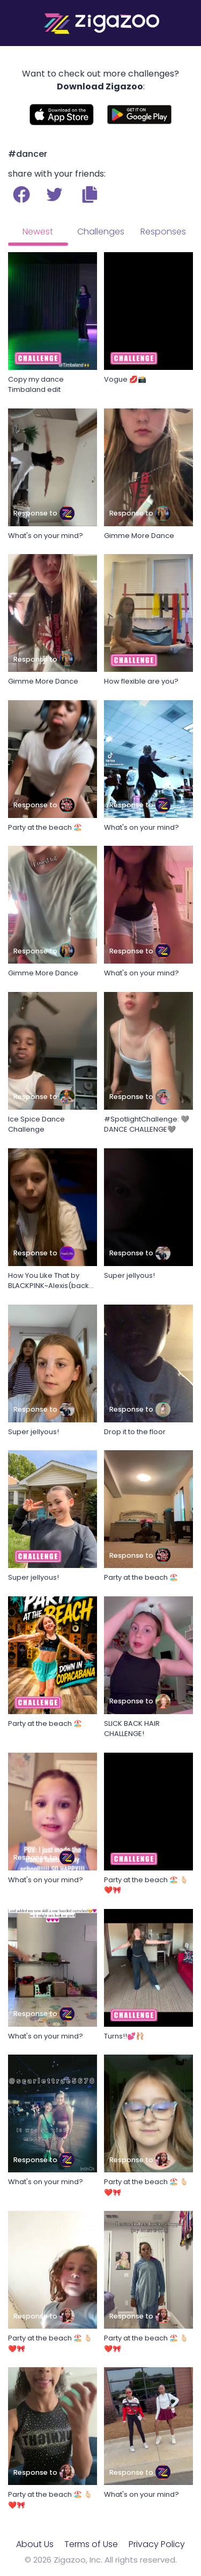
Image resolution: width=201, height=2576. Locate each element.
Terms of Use (91, 2544)
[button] (90, 194)
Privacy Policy (157, 2544)
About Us (35, 2544)
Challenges (100, 231)
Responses (163, 231)
